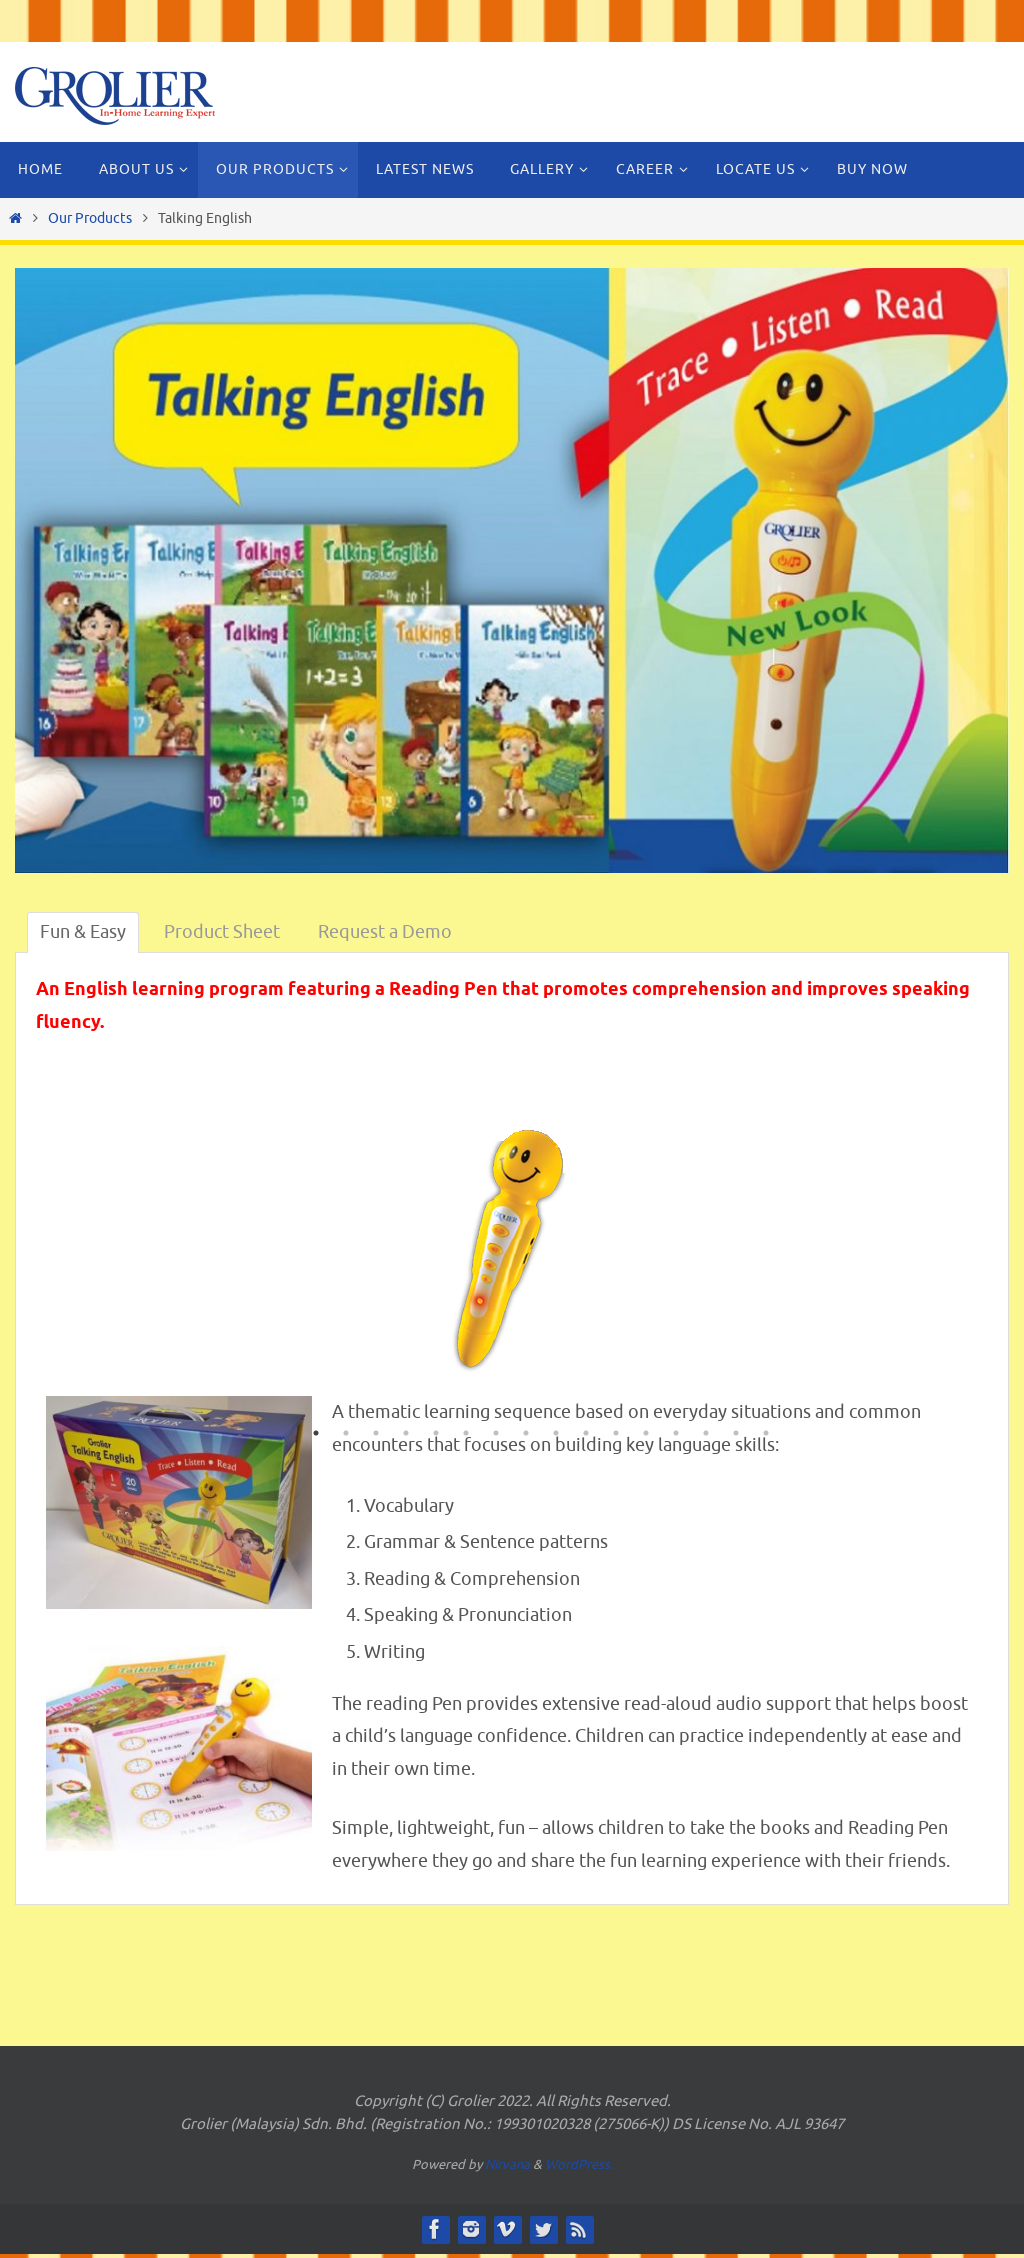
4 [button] (406, 1435)
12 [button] (646, 1435)
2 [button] (346, 1435)
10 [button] (586, 1435)
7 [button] (496, 1435)
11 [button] (616, 1435)
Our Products (90, 218)
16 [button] (766, 1435)
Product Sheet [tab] (222, 932)
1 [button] (316, 1435)
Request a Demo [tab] (385, 932)
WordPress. (579, 2164)
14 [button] (706, 1435)
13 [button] (676, 1435)
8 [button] (526, 1435)
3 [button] (376, 1435)
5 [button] (436, 1435)
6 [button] (466, 1435)
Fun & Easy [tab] (83, 932)
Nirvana (507, 2164)
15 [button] (736, 1435)
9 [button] (556, 1435)
